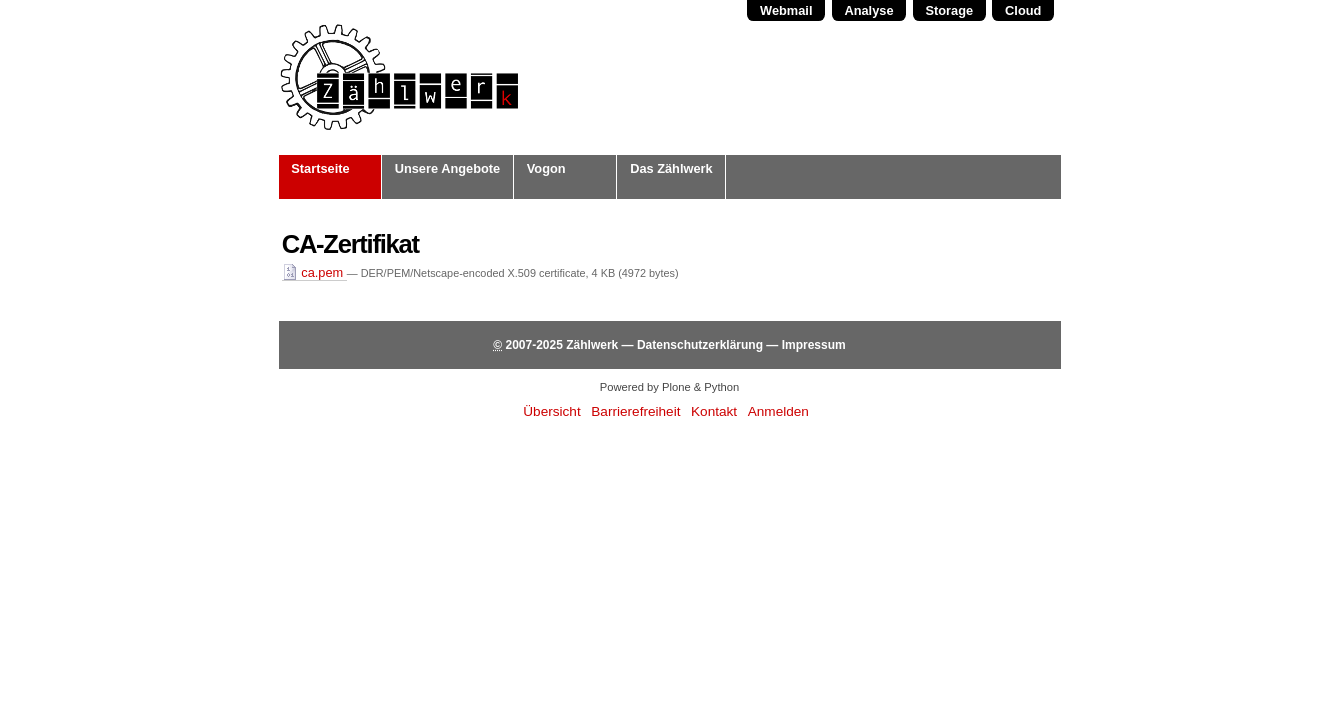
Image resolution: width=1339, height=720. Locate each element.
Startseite (320, 168)
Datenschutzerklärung (700, 345)
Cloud (1023, 10)
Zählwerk (592, 345)
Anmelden (778, 411)
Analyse (868, 10)
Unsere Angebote (447, 168)
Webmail (786, 10)
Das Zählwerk (671, 168)
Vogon (546, 168)
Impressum (814, 345)
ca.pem (314, 272)
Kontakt (714, 411)
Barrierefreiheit (635, 411)
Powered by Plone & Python (669, 387)
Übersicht (551, 411)
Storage (949, 10)
